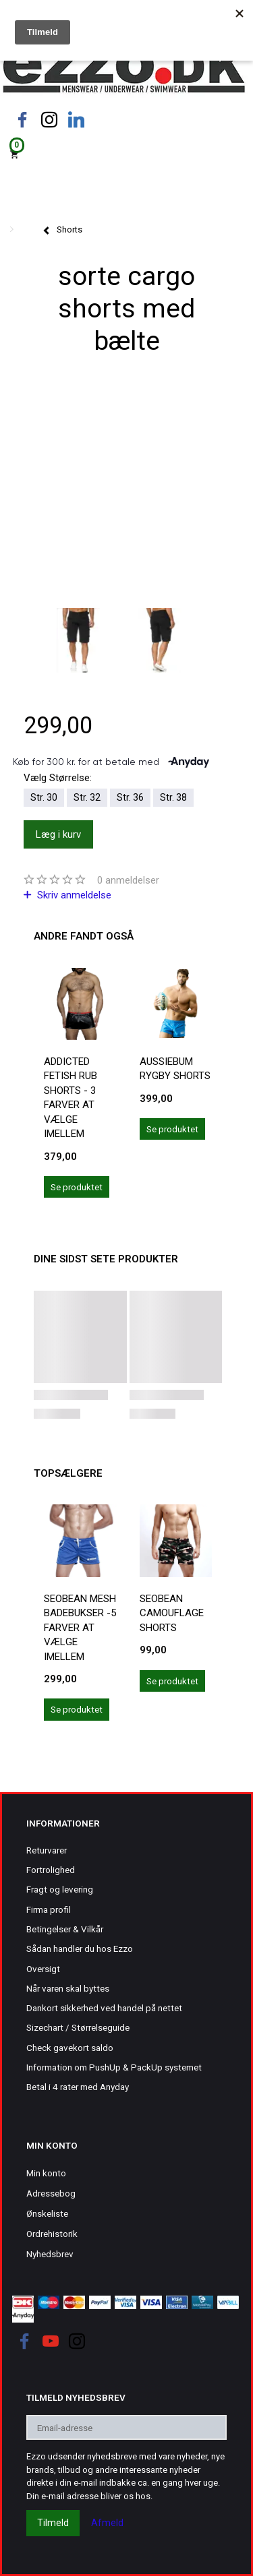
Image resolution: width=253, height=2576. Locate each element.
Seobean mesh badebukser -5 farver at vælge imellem (80, 1628)
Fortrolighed (50, 1869)
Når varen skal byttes (67, 1988)
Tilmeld (53, 2522)
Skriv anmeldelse (72, 895)
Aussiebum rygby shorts (175, 1068)
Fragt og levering (59, 1889)
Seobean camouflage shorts (172, 1613)
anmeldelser (128, 880)
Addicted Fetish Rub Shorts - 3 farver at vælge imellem (70, 1097)
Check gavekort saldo (69, 2047)
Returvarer (46, 1850)
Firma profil (48, 1909)
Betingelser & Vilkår (64, 1929)
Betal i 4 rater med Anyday (77, 2086)
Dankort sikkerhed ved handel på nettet (104, 2007)
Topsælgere (68, 1473)
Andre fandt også (84, 936)
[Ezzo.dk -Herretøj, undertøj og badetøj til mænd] (124, 70)
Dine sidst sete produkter (106, 1259)
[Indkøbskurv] (126, 153)
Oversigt (43, 1968)
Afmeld (107, 2522)
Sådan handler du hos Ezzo (79, 1948)
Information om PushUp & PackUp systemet (114, 2067)
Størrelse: (58, 778)
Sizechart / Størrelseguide (78, 2027)
